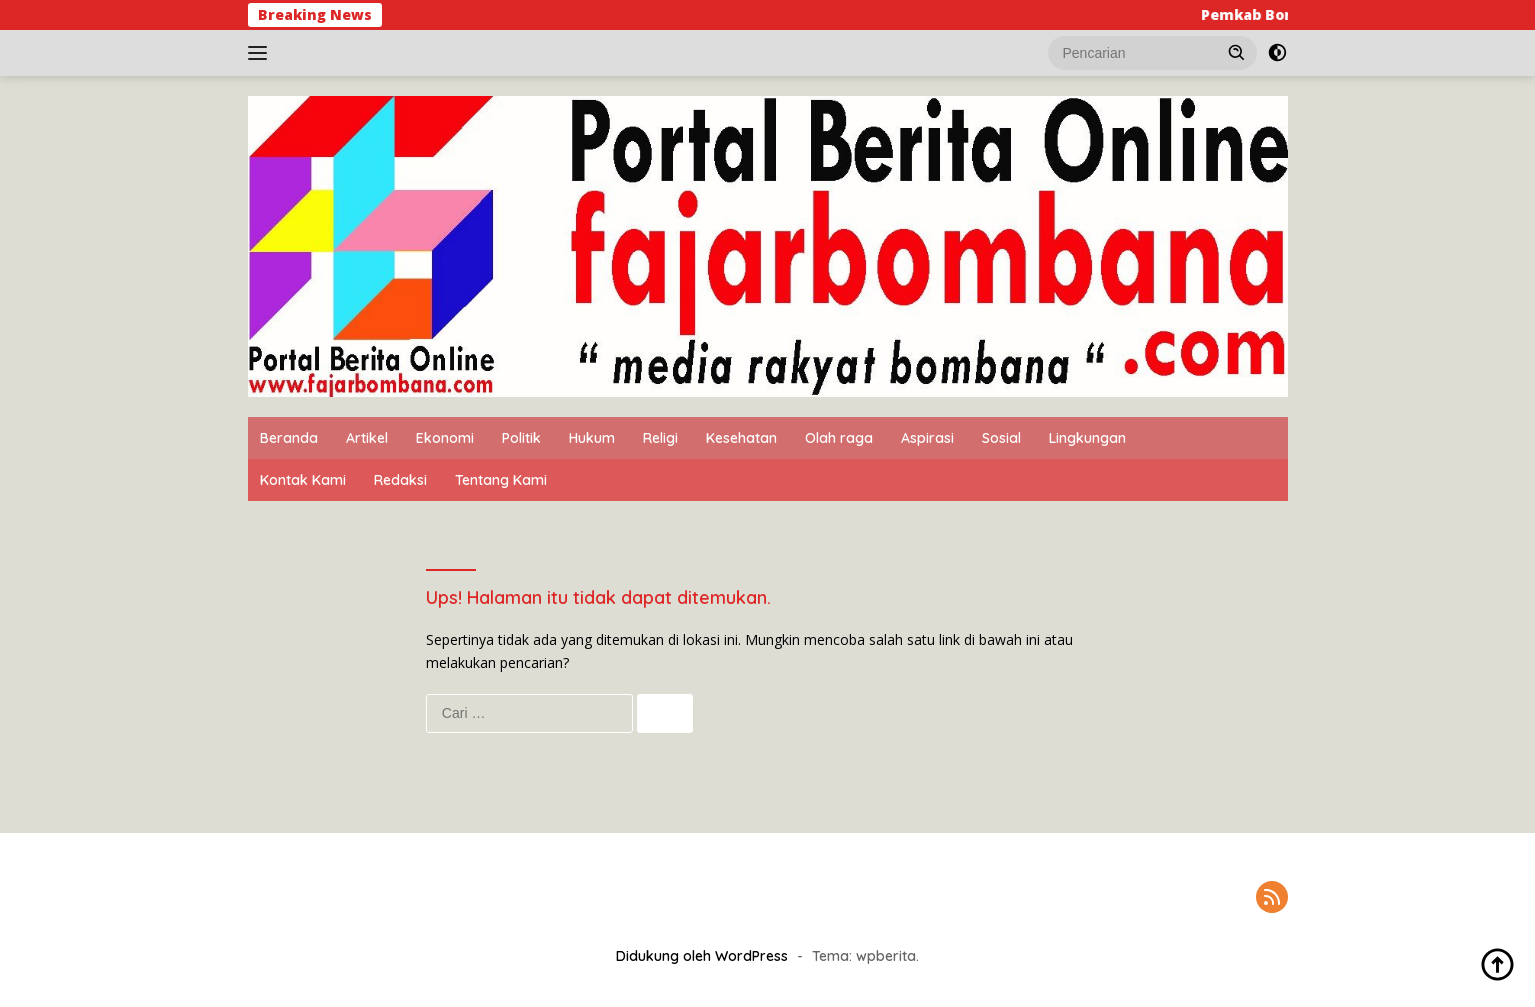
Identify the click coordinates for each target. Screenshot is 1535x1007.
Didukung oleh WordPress (702, 956)
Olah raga (839, 438)
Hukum (592, 438)
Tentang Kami (501, 480)
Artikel (367, 438)
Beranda (289, 438)
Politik (521, 438)
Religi (660, 438)
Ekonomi (445, 438)
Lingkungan (1087, 438)
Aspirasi (927, 438)
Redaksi (400, 480)
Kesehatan (741, 438)
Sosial (1001, 438)
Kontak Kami (303, 480)
